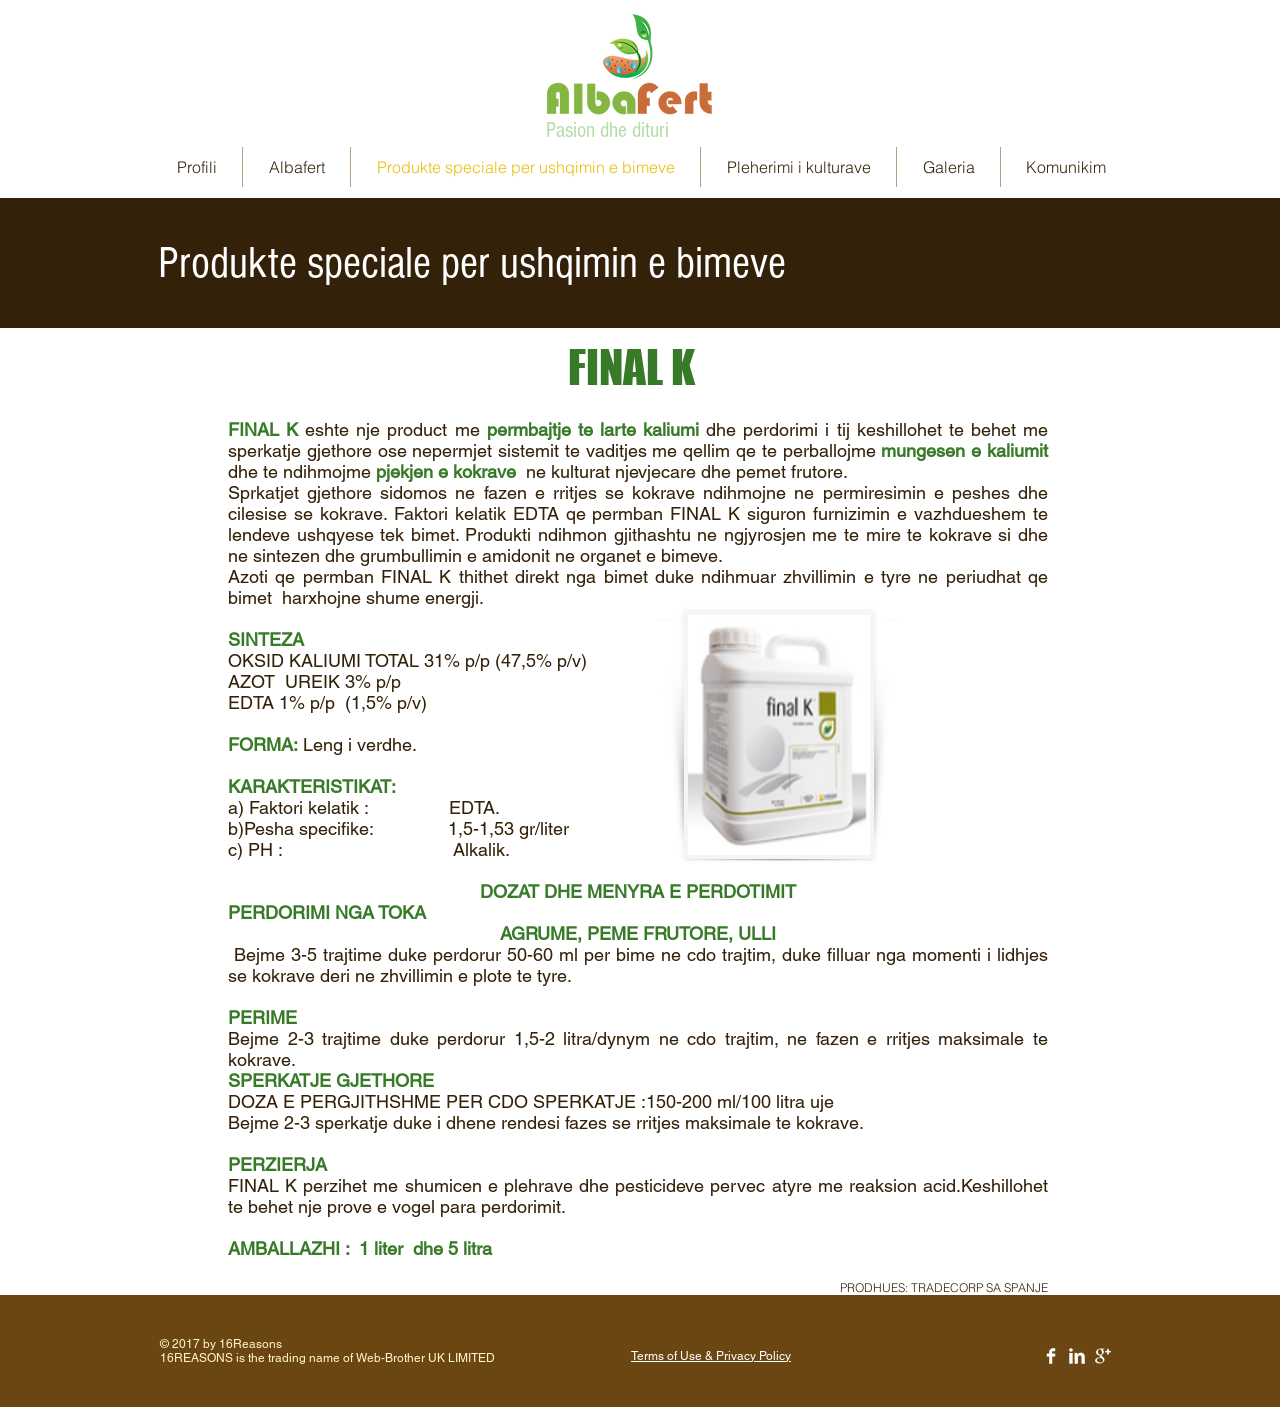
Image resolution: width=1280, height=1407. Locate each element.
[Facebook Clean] (1051, 1356)
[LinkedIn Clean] (1077, 1356)
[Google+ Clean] (1103, 1356)
